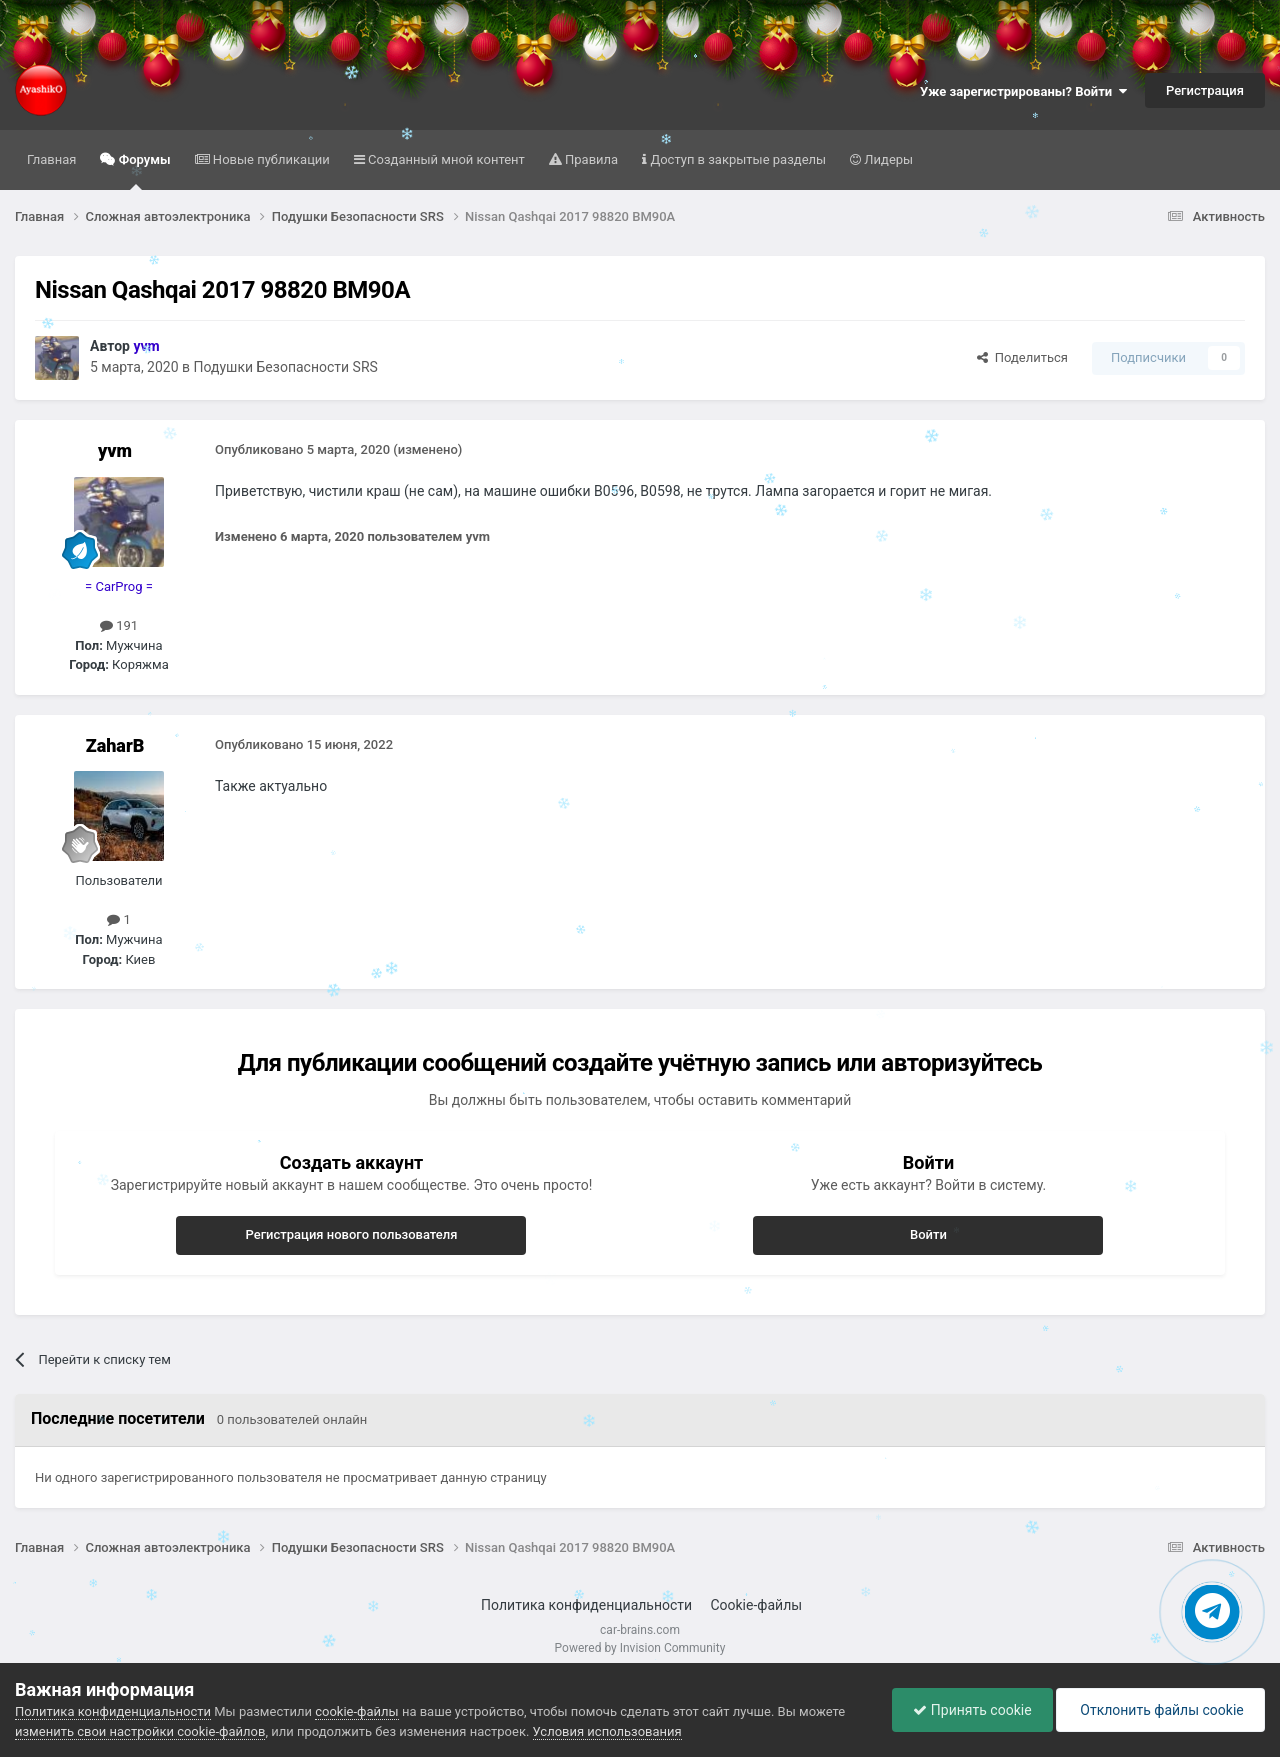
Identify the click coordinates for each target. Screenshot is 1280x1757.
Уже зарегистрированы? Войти (1023, 91)
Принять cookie (972, 1710)
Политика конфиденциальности (586, 1605)
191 (119, 625)
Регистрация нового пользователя (351, 1234)
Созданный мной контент (445, 159)
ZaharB (115, 745)
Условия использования (607, 1731)
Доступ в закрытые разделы (736, 159)
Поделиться (1022, 357)
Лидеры (887, 159)
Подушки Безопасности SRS (286, 367)
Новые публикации (270, 159)
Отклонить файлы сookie (1160, 1710)
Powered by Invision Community (640, 1648)
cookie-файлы (356, 1711)
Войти (928, 1234)
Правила (590, 159)
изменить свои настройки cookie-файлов (140, 1731)
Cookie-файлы (756, 1605)
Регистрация (1205, 90)
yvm (115, 450)
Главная (51, 159)
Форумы (142, 171)
